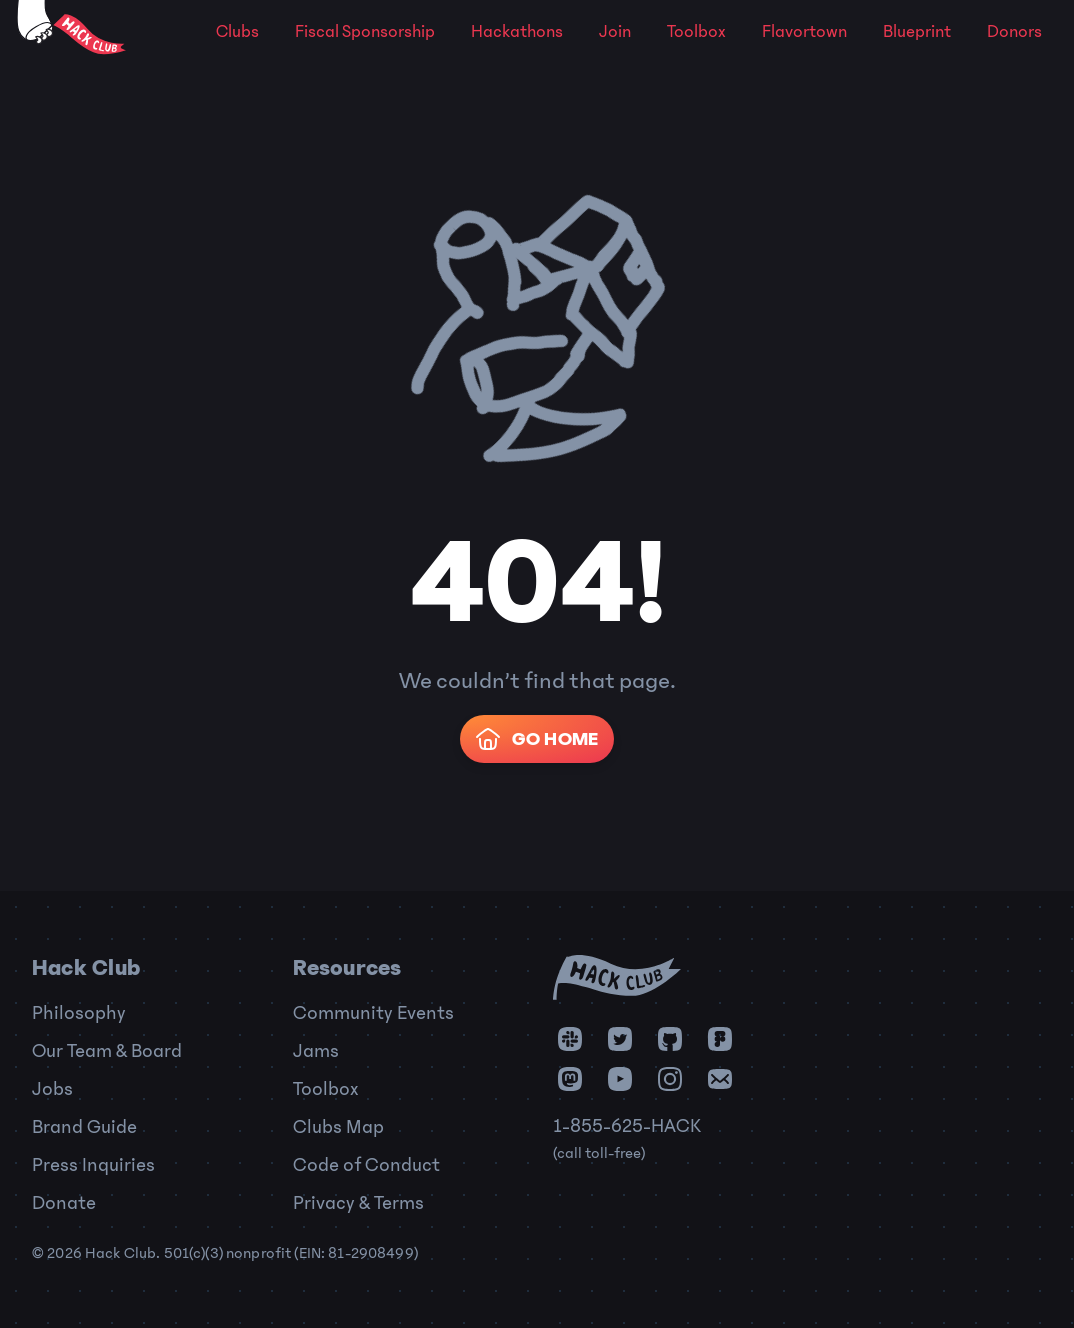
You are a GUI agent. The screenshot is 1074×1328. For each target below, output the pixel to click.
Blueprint (917, 32)
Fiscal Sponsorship (365, 32)
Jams (316, 1051)
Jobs (52, 1089)
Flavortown (804, 32)
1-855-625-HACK (627, 1126)
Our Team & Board (107, 1051)
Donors (1014, 32)
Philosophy (79, 1013)
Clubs (237, 32)
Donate (64, 1203)
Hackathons (517, 32)
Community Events (373, 1013)
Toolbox (696, 32)
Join (615, 32)
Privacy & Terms (358, 1203)
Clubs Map (338, 1127)
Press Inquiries (93, 1165)
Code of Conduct (366, 1165)
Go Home (535, 739)
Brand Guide (84, 1127)
